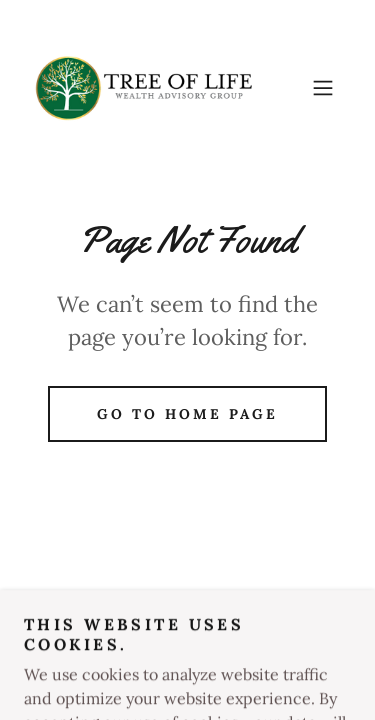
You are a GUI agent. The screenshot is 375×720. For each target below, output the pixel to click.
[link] (144, 88)
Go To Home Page (187, 414)
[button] (323, 88)
